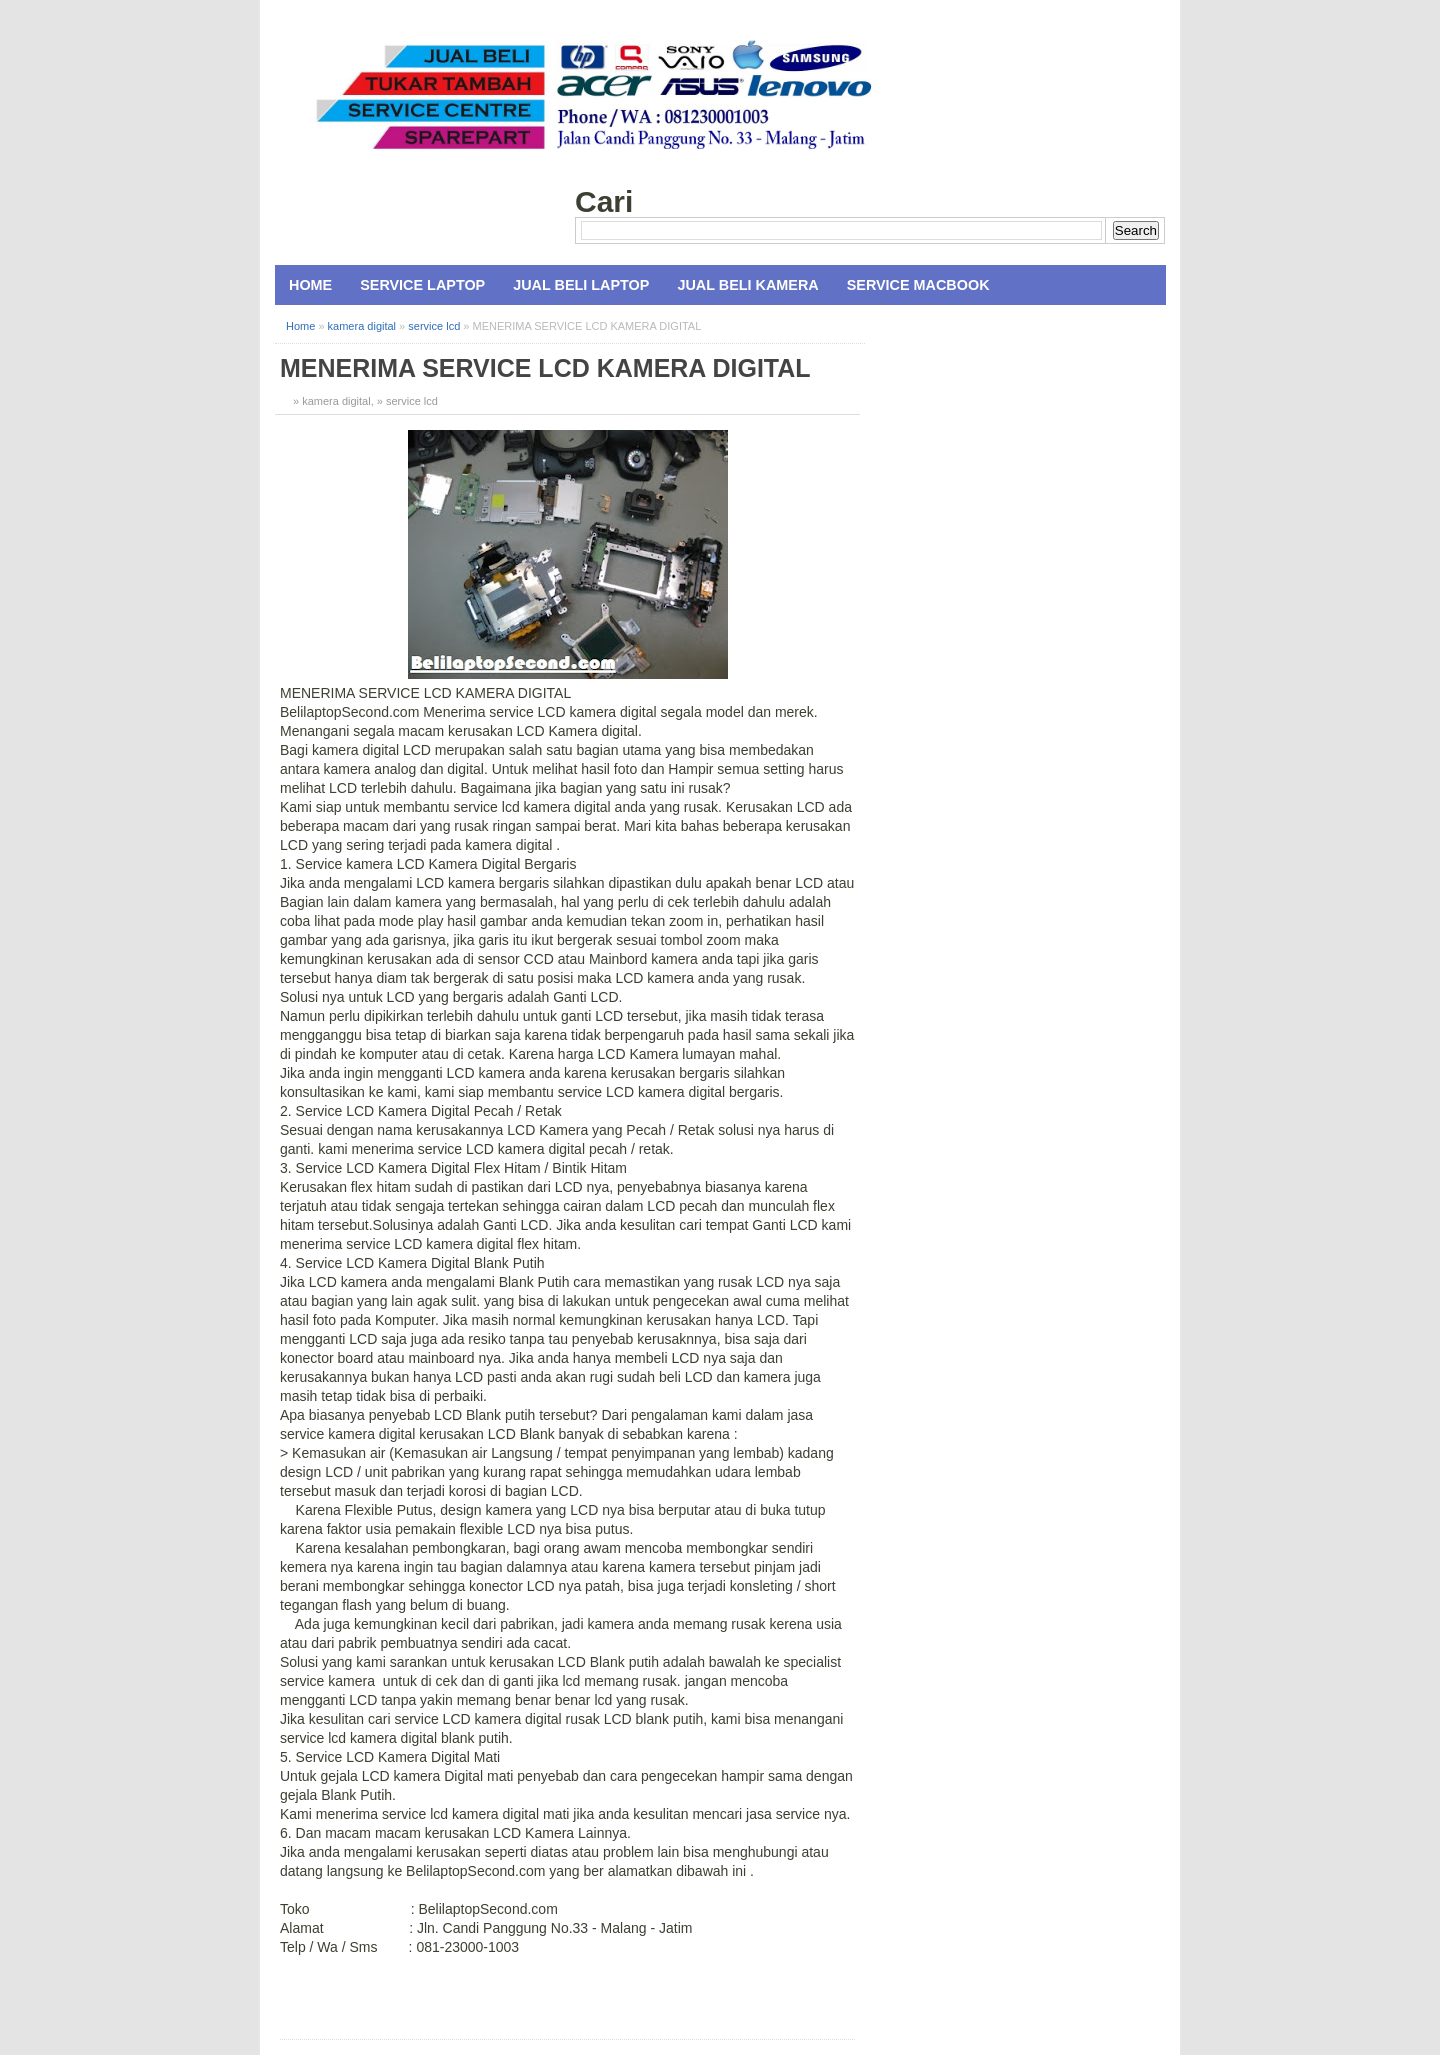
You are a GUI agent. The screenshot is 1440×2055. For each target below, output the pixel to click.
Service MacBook (918, 285)
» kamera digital (332, 401)
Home (310, 285)
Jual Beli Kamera (747, 285)
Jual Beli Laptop (581, 285)
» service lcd (407, 401)
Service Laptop (422, 285)
